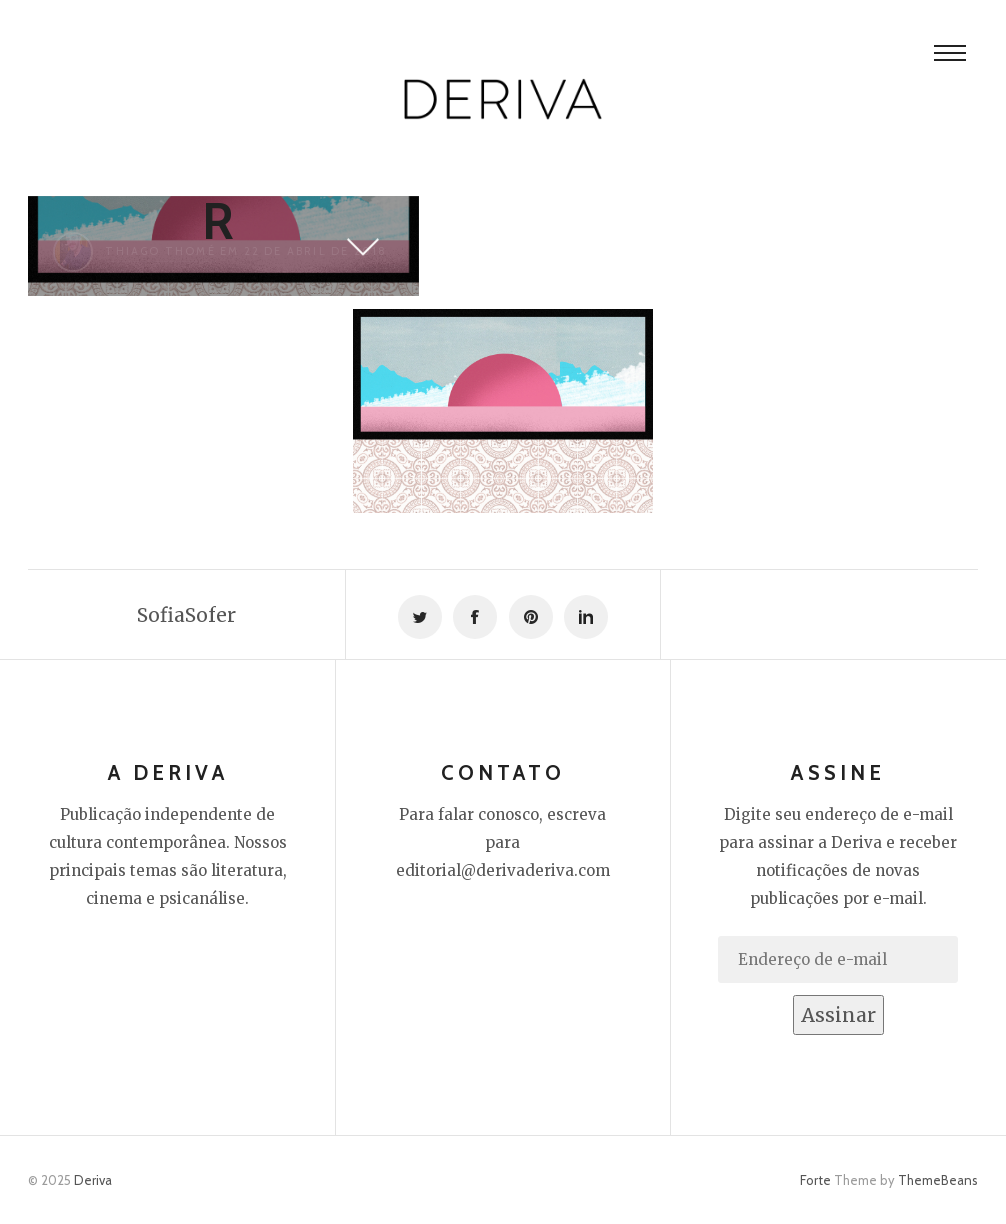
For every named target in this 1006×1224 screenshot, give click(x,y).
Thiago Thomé (160, 251)
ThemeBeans (938, 1180)
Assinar (838, 1015)
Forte (815, 1180)
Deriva (93, 1180)
